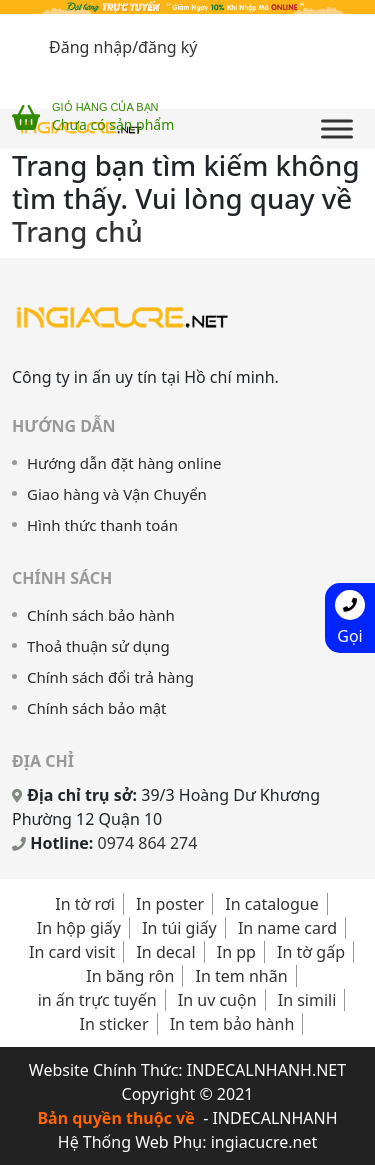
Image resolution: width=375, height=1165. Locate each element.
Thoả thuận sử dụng (98, 646)
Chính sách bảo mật (97, 708)
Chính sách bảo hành (101, 615)
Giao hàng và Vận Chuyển (117, 494)
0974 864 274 (148, 843)
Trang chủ (77, 231)
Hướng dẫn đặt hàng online (124, 463)
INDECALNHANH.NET (266, 1070)
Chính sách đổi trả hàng (110, 677)
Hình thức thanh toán (102, 525)
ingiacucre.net (264, 1142)
